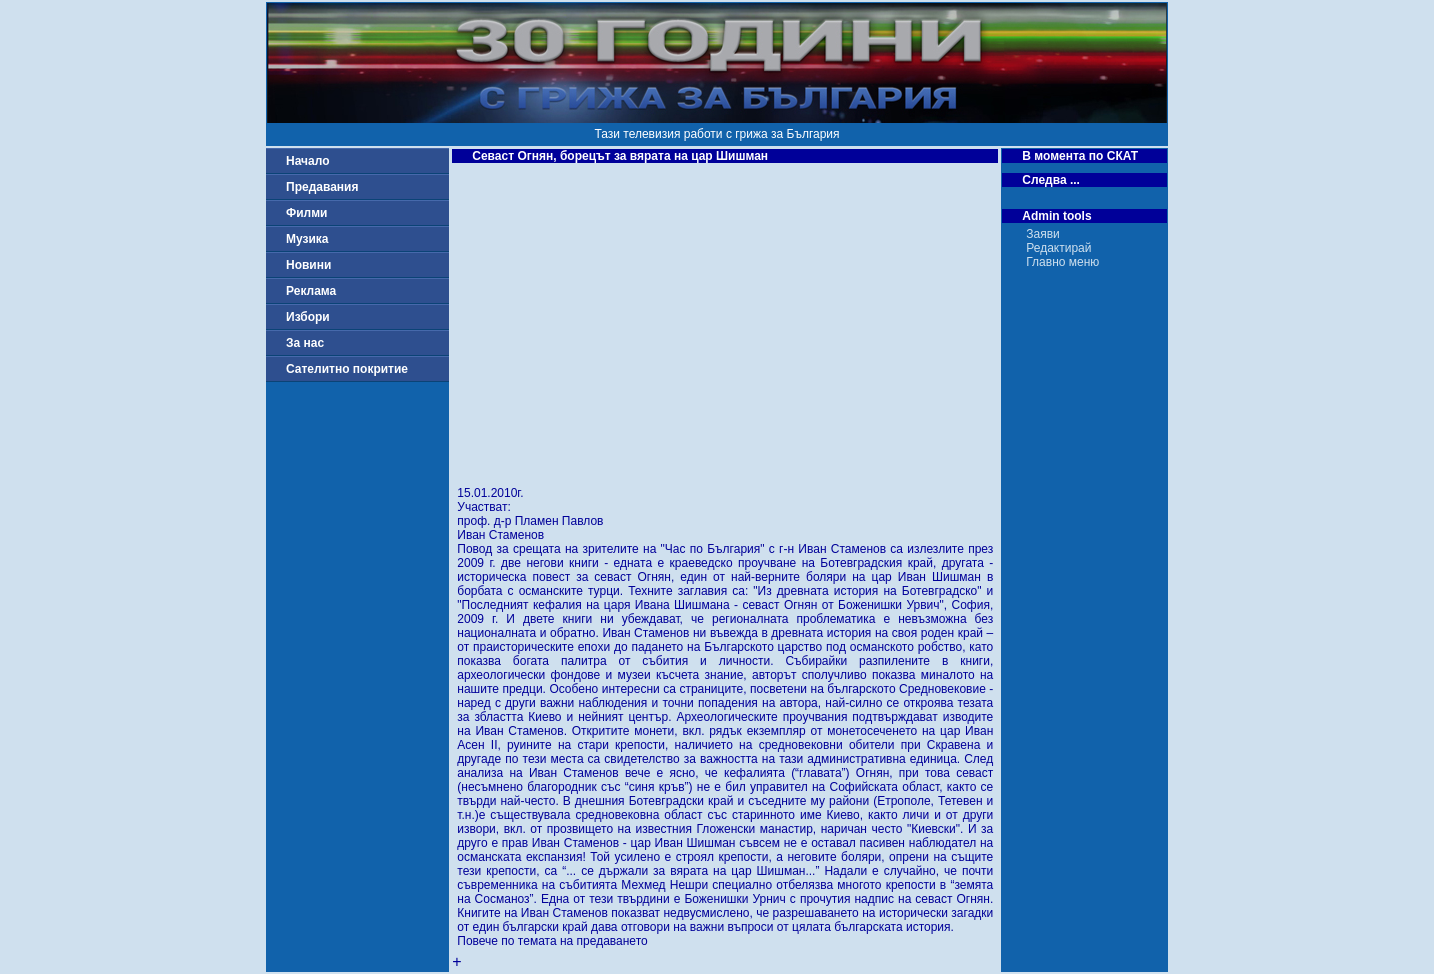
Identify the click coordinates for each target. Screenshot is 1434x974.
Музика (307, 239)
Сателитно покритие (347, 369)
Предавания (322, 187)
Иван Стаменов (500, 535)
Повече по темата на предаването (552, 941)
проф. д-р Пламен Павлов (530, 521)
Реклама (311, 291)
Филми (307, 213)
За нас (305, 343)
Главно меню (1062, 262)
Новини (308, 265)
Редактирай (1058, 248)
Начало (307, 161)
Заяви (1043, 234)
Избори (308, 317)
